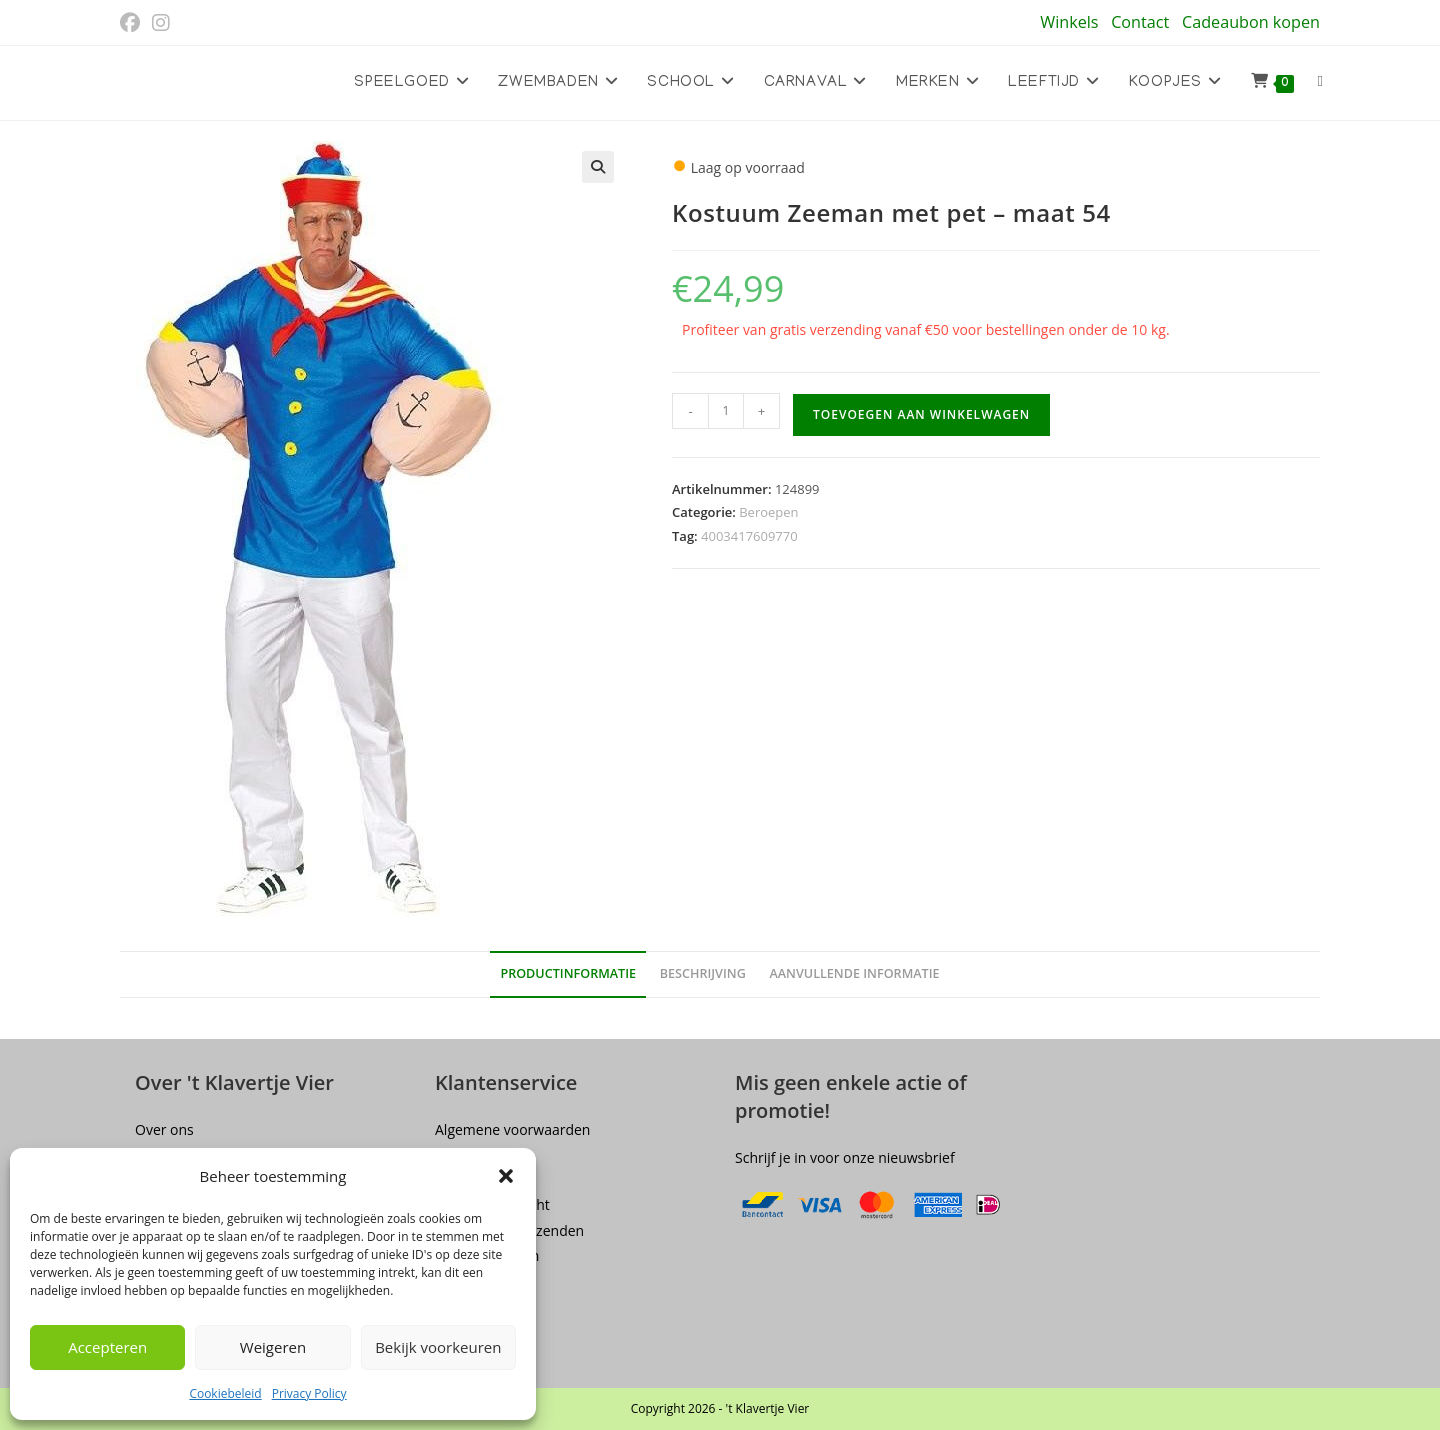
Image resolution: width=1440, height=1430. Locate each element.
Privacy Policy (309, 1393)
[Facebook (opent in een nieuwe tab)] (133, 23)
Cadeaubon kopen (1251, 22)
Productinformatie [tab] (568, 973)
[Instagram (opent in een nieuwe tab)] (161, 23)
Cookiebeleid (225, 1393)
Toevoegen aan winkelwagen (921, 414)
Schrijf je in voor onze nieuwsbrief (845, 1157)
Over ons (164, 1129)
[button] (506, 1176)
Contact (1140, 22)
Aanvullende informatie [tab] (854, 973)
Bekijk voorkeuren (438, 1347)
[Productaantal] (726, 411)
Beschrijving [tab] (703, 973)
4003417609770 (749, 536)
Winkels (1069, 22)
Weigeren (273, 1347)
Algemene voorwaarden (512, 1129)
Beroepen (768, 512)
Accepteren (107, 1347)
